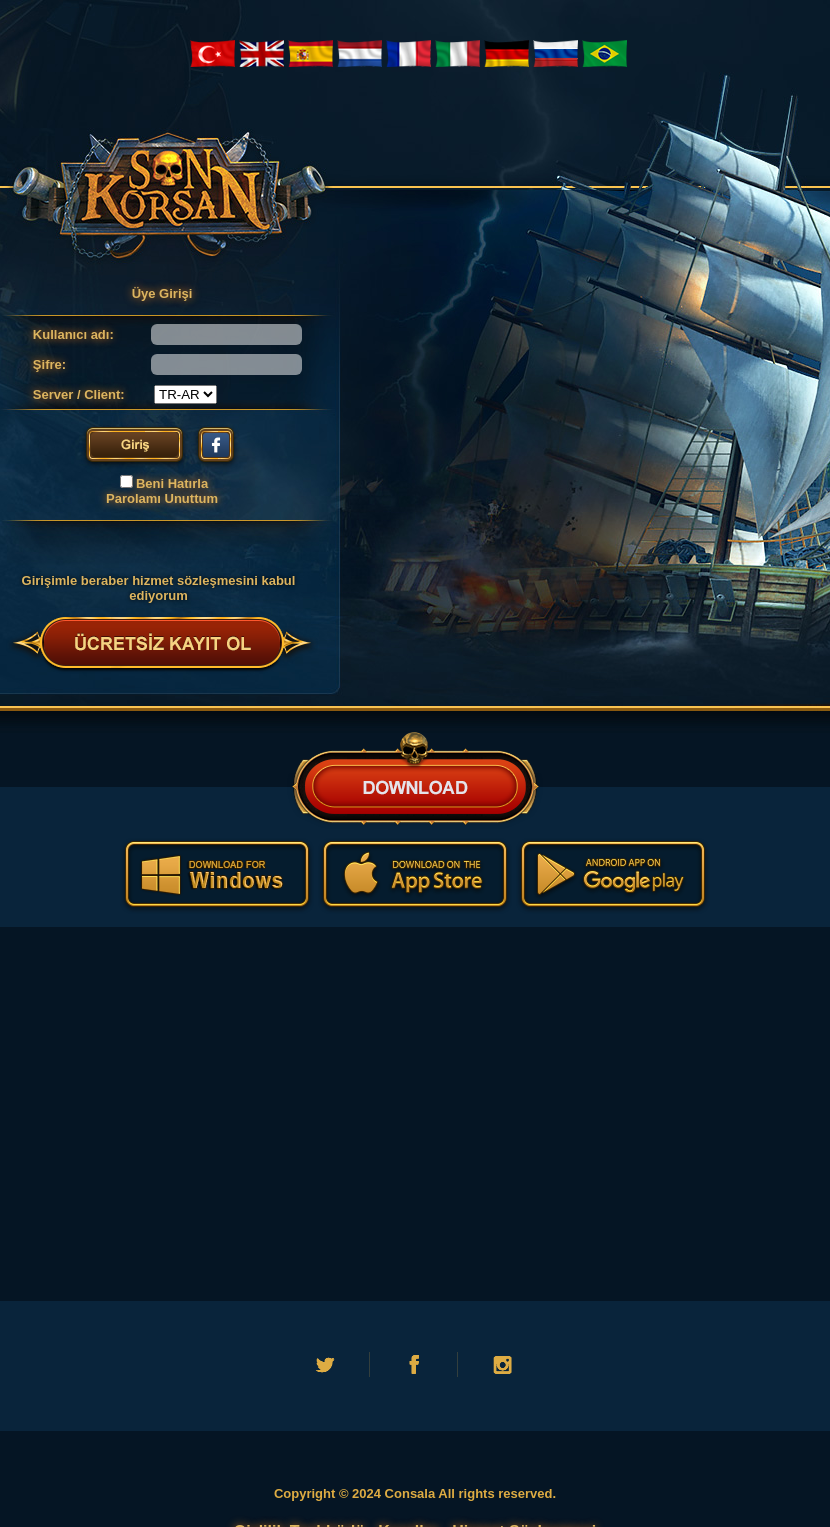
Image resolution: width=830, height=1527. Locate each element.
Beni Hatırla (172, 483)
